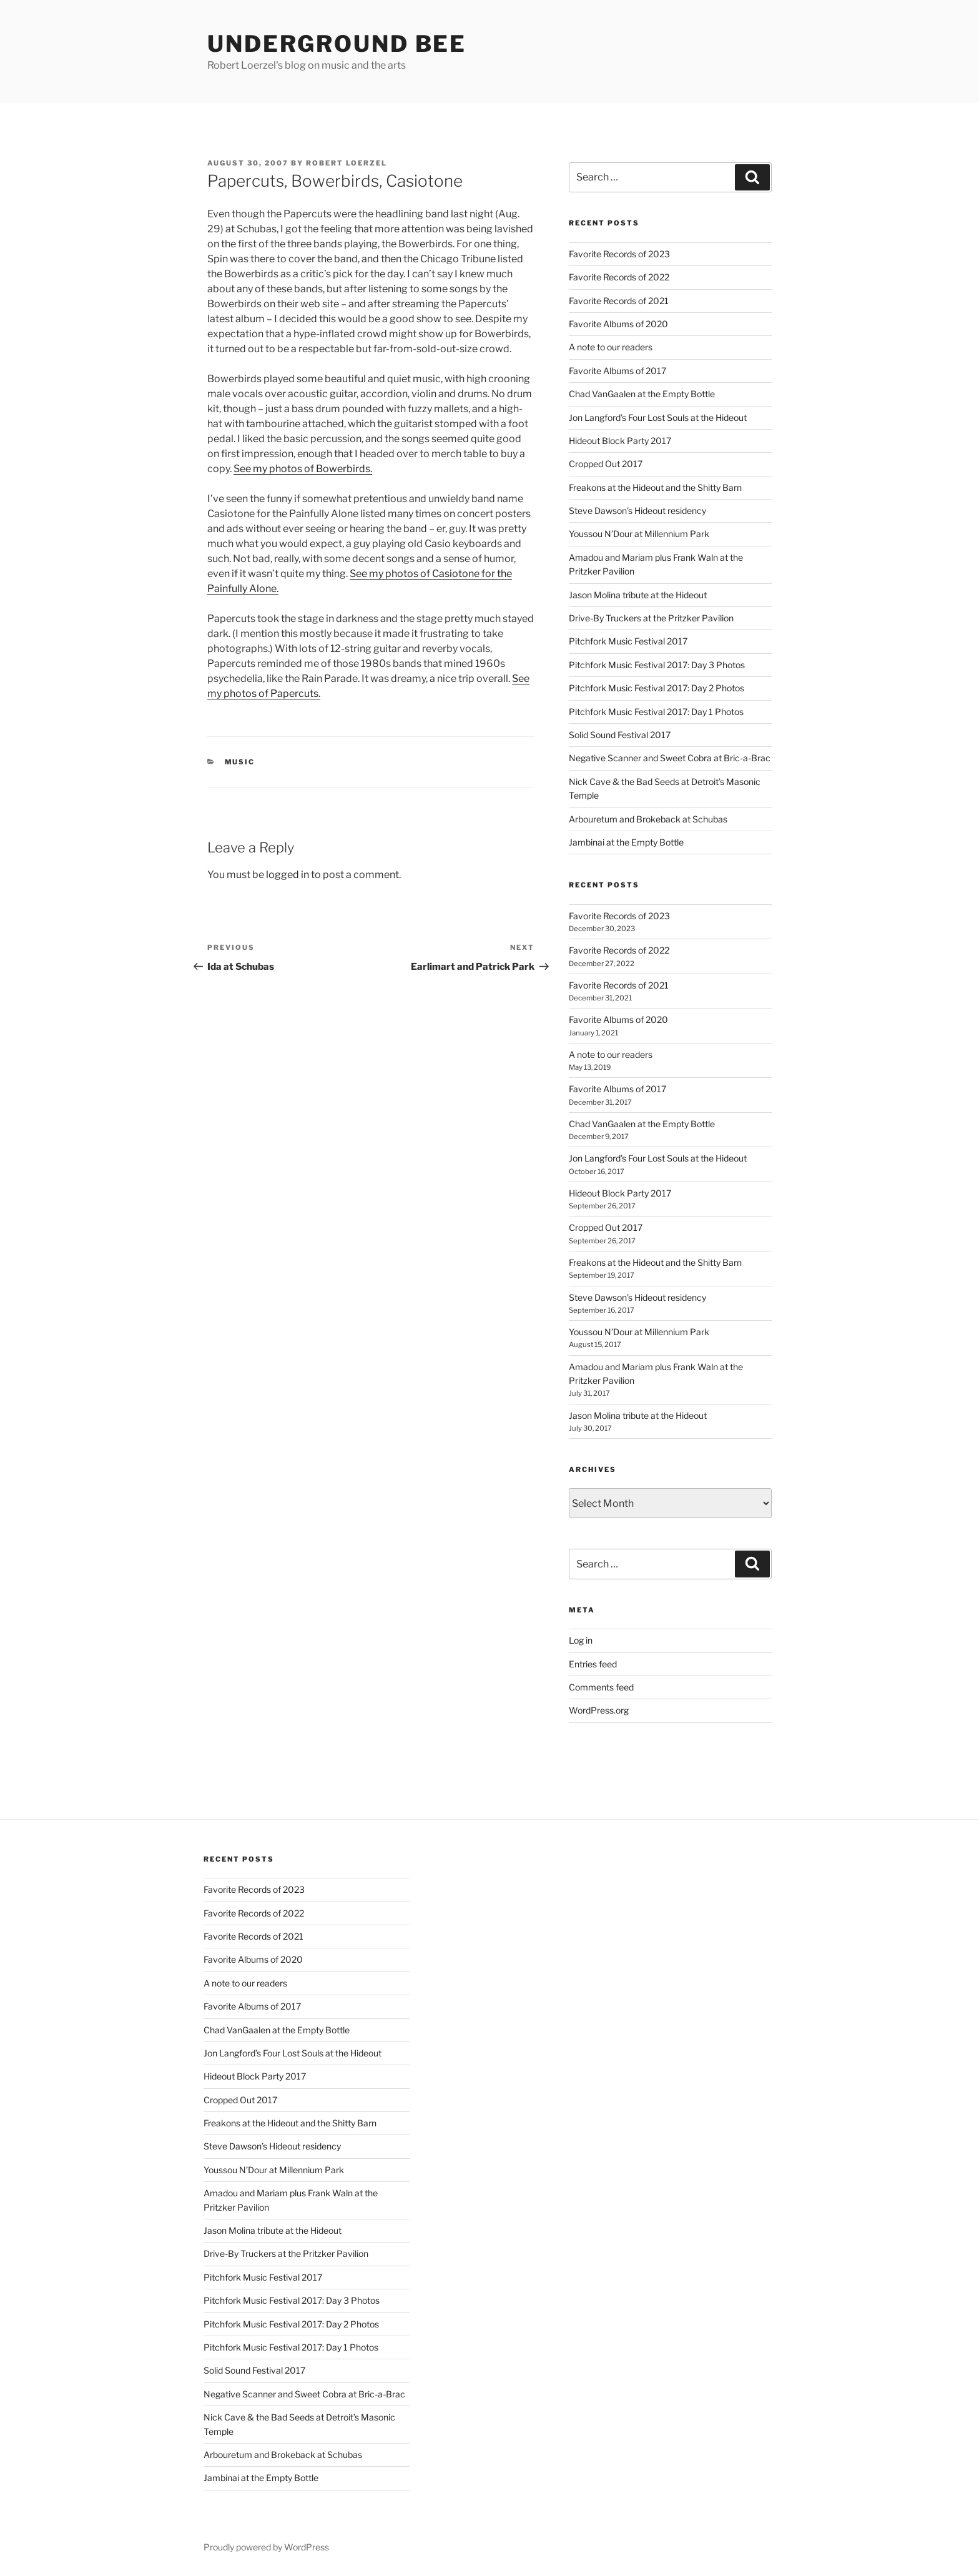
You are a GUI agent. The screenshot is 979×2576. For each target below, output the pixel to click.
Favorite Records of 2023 (619, 254)
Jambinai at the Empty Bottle (626, 842)
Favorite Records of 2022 (619, 277)
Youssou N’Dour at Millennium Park (639, 533)
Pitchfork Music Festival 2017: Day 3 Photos (657, 664)
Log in (581, 1640)
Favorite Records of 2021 (619, 300)
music (240, 762)
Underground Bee (336, 43)
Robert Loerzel (346, 163)
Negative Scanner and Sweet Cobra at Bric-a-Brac (669, 758)
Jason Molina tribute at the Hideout (638, 595)
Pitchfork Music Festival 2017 (628, 641)
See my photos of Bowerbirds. (303, 469)
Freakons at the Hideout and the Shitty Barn (655, 487)
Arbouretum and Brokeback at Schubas (648, 819)
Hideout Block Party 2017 (620, 440)
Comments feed (601, 1687)
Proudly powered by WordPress (266, 2547)
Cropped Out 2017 (605, 463)
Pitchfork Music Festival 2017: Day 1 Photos (656, 711)
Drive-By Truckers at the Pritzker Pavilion (651, 618)
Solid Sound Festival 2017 (620, 734)
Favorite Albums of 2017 (617, 370)
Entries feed (593, 1664)
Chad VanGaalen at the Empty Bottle (642, 393)
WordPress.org (599, 1710)
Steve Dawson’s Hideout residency (637, 510)
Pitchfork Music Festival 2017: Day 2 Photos (656, 688)
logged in (287, 875)
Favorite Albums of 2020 (618, 323)
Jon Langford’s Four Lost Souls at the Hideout (658, 417)
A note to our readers (610, 347)
